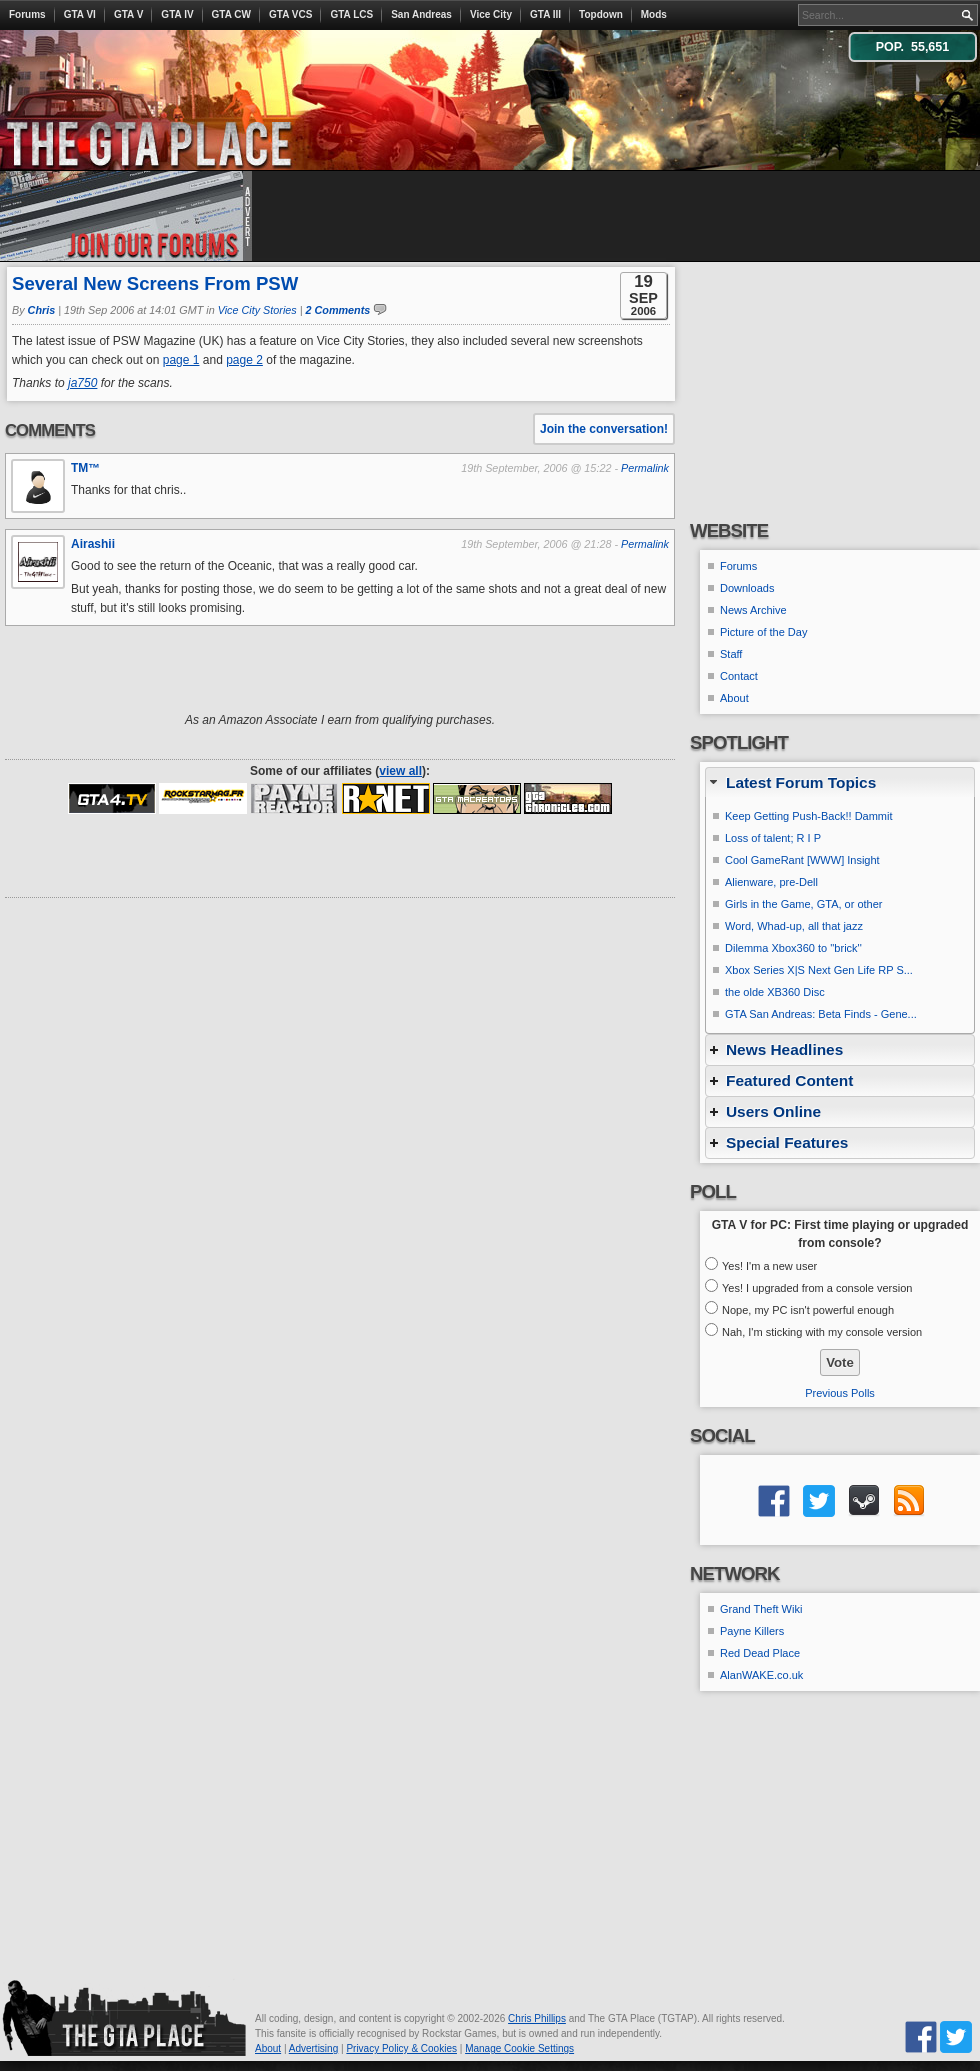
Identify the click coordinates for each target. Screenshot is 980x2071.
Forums (27, 14)
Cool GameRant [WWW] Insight (802, 860)
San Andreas (421, 14)
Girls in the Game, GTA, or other (804, 904)
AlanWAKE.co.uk (761, 1675)
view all (400, 771)
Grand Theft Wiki (761, 1609)
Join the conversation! (604, 429)
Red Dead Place (760, 1653)
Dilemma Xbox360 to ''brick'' (793, 948)
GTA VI (80, 14)
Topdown (601, 14)
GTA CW (231, 14)
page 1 (181, 360)
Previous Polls (840, 1393)
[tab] (840, 782)
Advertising (313, 2048)
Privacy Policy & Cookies (401, 2048)
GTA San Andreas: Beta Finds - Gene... (821, 1014)
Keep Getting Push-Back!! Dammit (809, 816)
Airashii (93, 544)
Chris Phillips (537, 2018)
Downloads (747, 588)
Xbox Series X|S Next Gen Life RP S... (819, 970)
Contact (739, 676)
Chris (42, 310)
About (734, 698)
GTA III (545, 14)
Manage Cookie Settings (519, 2048)
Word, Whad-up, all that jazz (794, 926)
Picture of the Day (763, 632)
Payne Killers (752, 1631)
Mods (654, 14)
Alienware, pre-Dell (771, 882)
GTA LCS (351, 14)
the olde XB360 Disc (775, 992)
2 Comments (338, 310)
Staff (731, 654)
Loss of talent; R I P (773, 838)
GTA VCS (290, 14)
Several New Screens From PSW (155, 283)
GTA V (128, 14)
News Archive (753, 610)
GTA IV (177, 14)
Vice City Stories (257, 310)
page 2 (244, 360)
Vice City (491, 14)
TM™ (85, 468)
